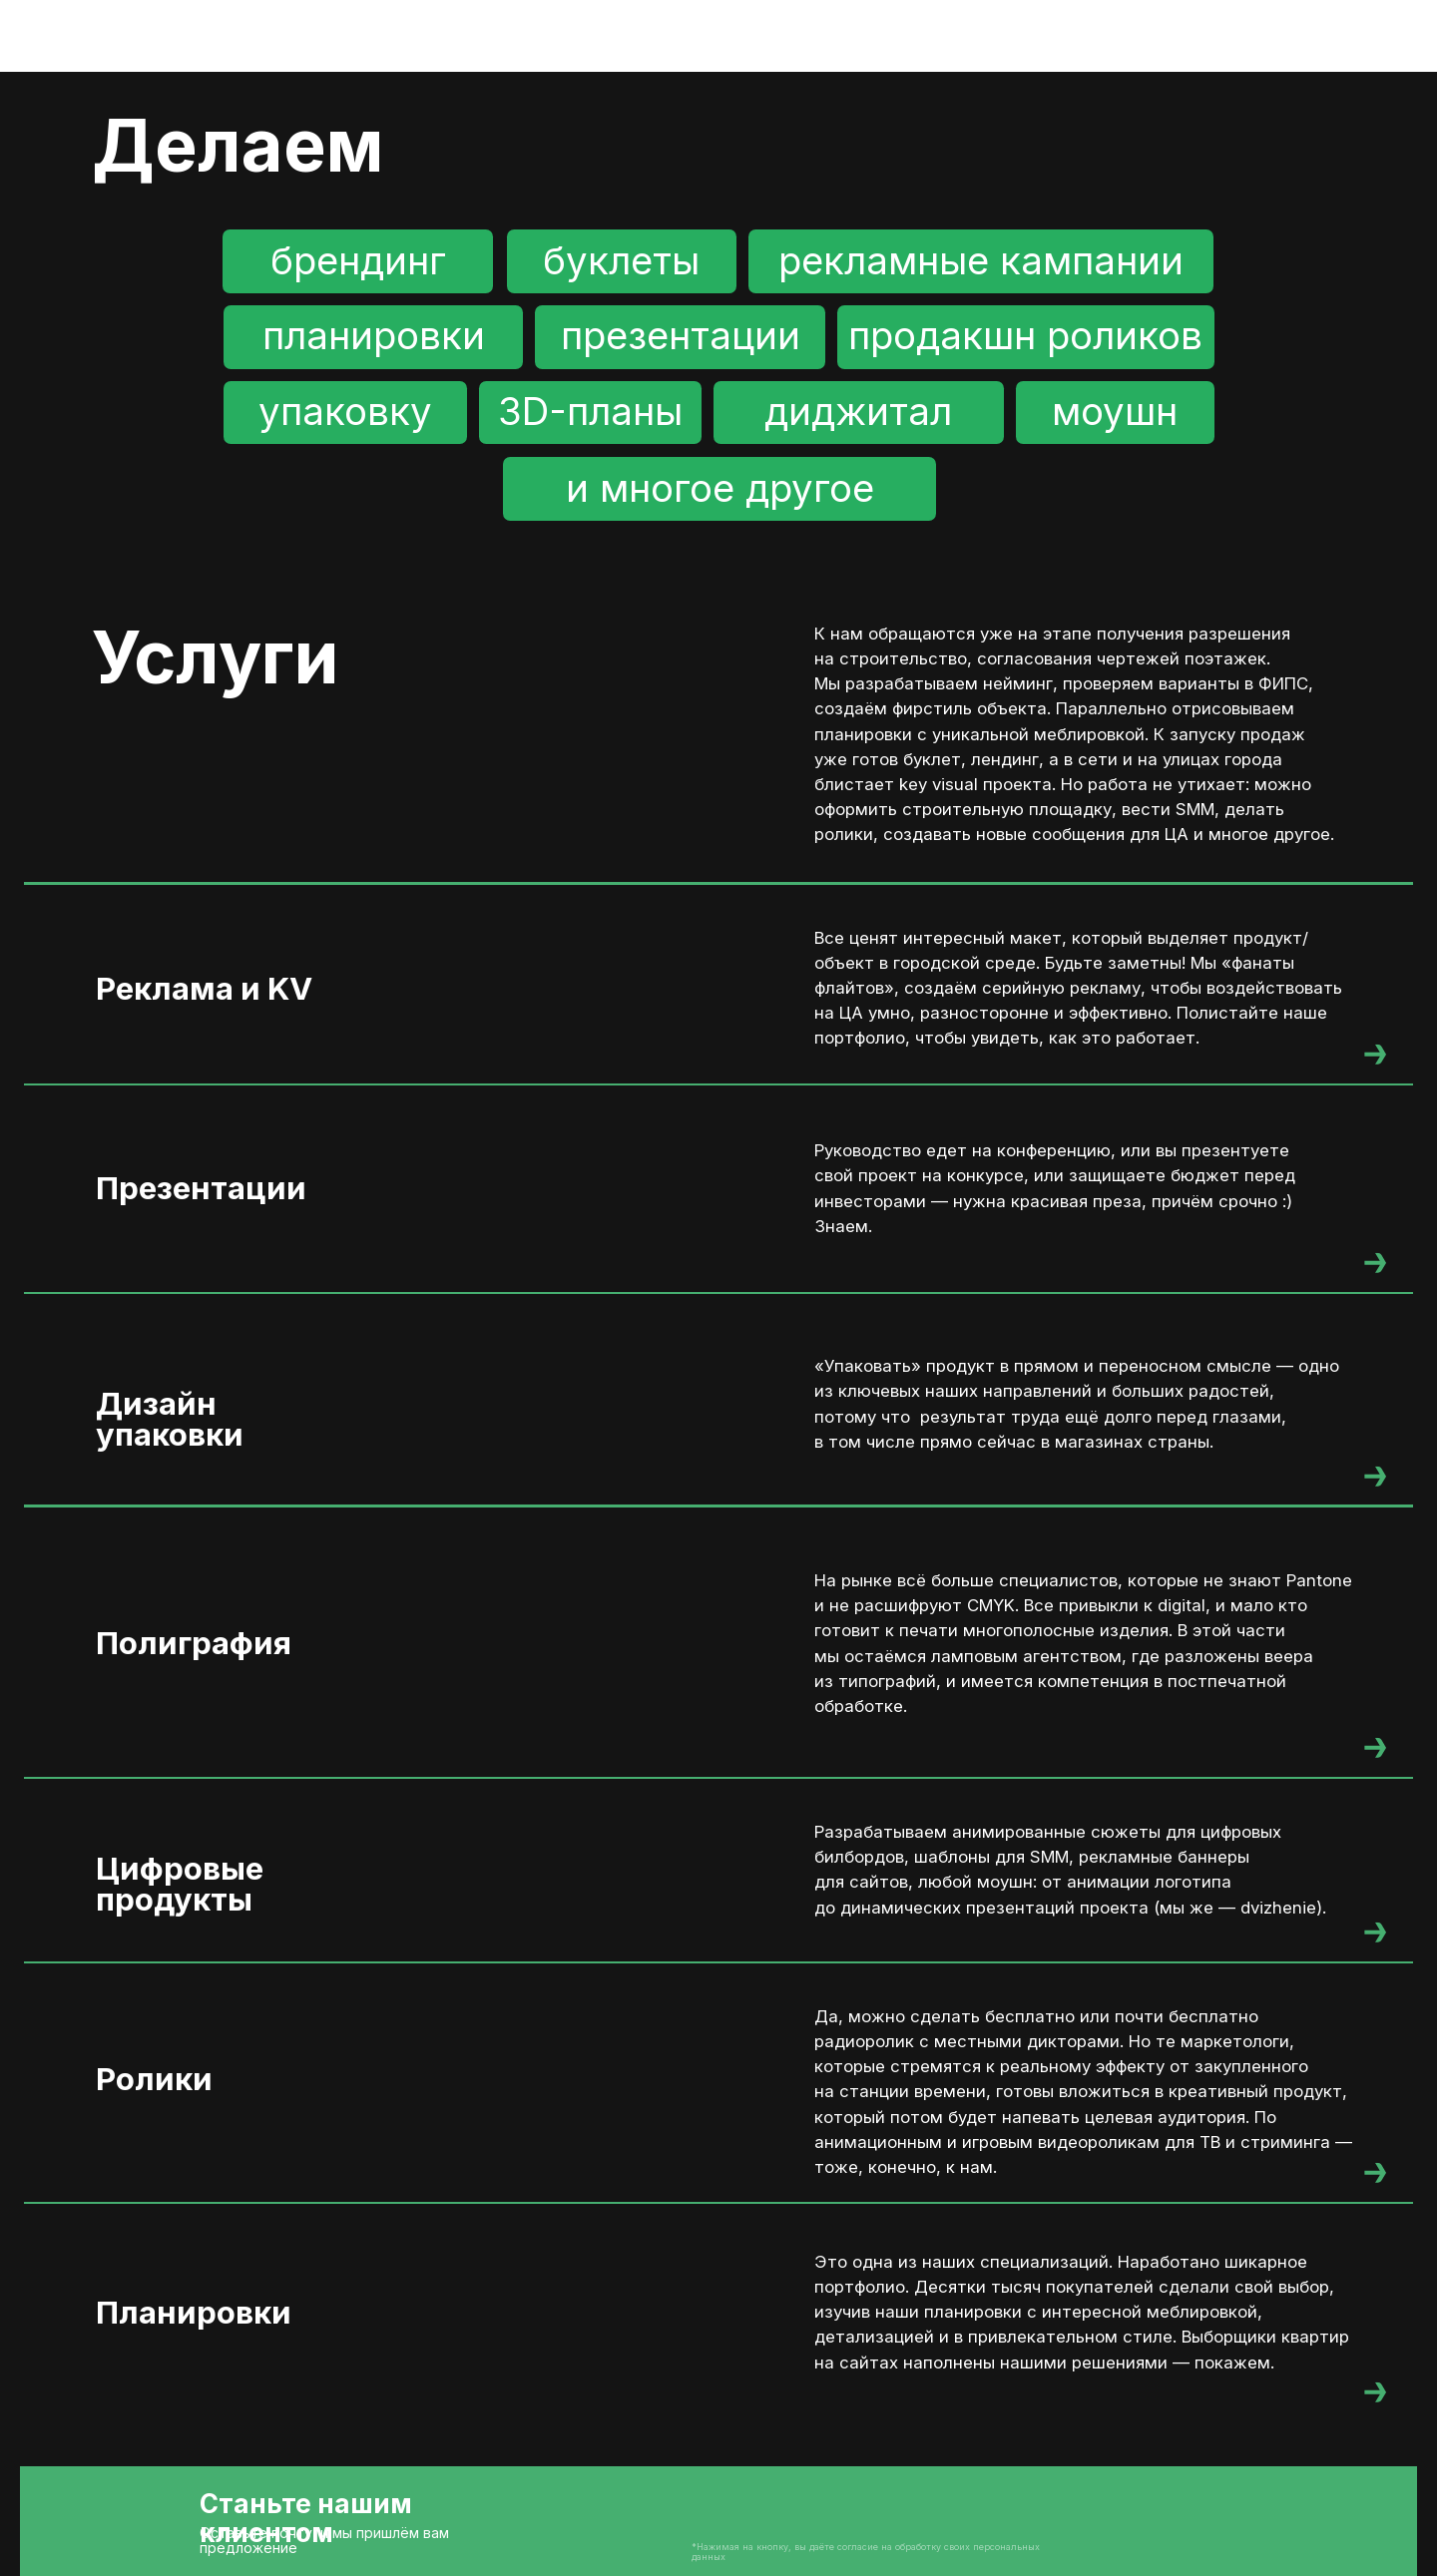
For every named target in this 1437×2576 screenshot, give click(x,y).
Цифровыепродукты (179, 1884)
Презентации (201, 1188)
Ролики (154, 2079)
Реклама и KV (204, 989)
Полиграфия (193, 1643)
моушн (1115, 411)
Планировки (193, 2313)
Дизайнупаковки (169, 1419)
